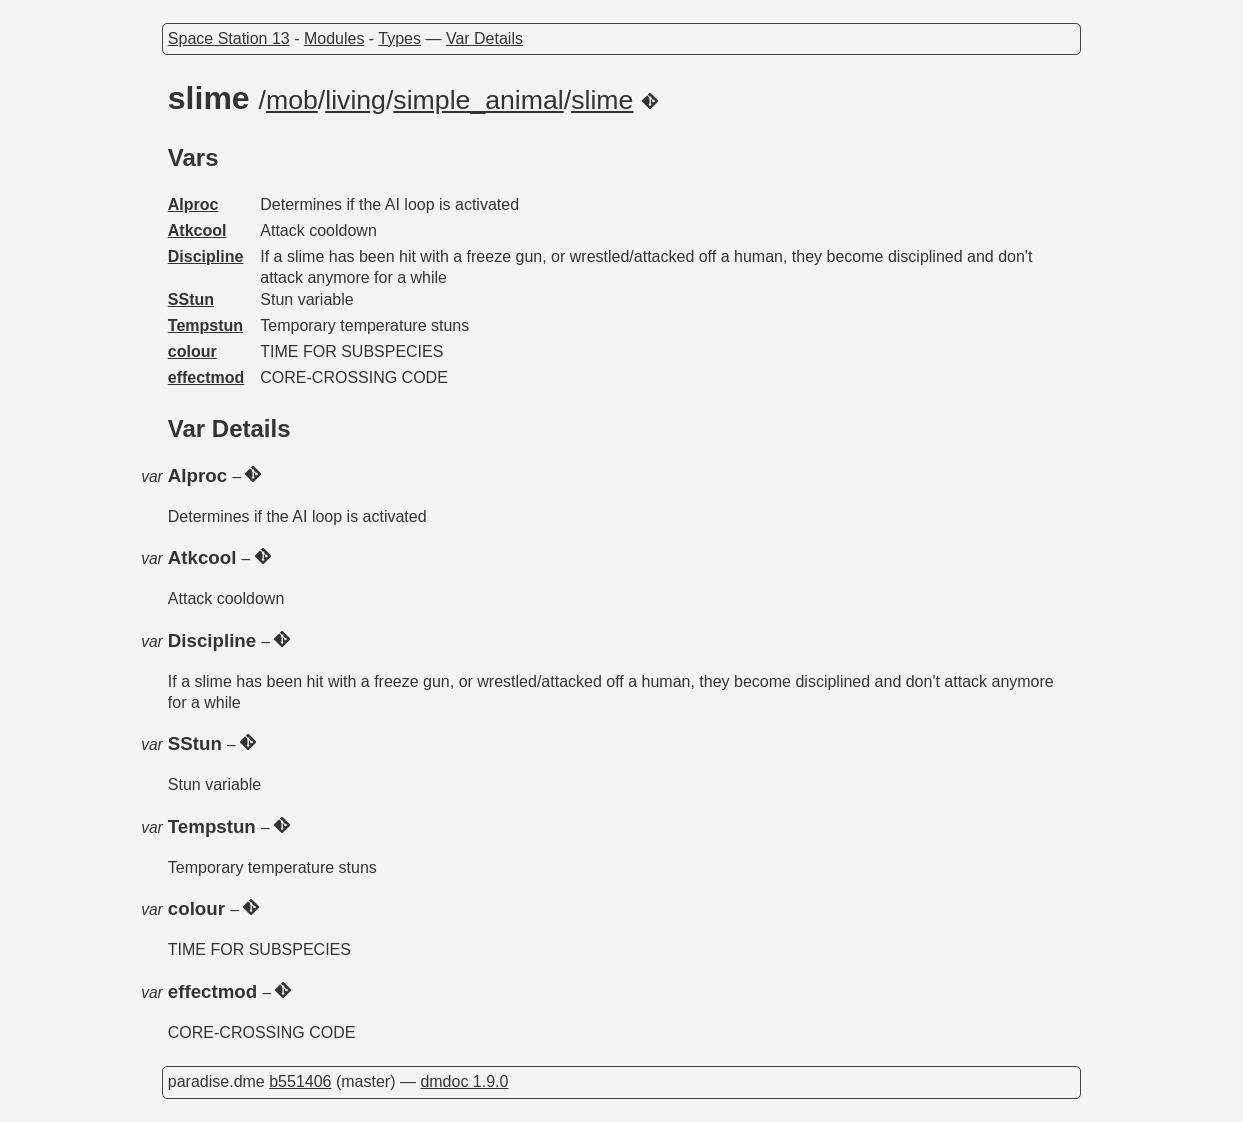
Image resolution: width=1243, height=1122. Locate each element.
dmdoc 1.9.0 (464, 1081)
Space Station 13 (229, 38)
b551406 (300, 1081)
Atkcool (197, 230)
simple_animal (478, 100)
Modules (334, 38)
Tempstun (205, 325)
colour (192, 351)
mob (292, 100)
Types (399, 38)
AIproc (193, 204)
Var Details (484, 38)
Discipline (206, 256)
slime (602, 100)
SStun (191, 299)
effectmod (206, 377)
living (355, 100)
